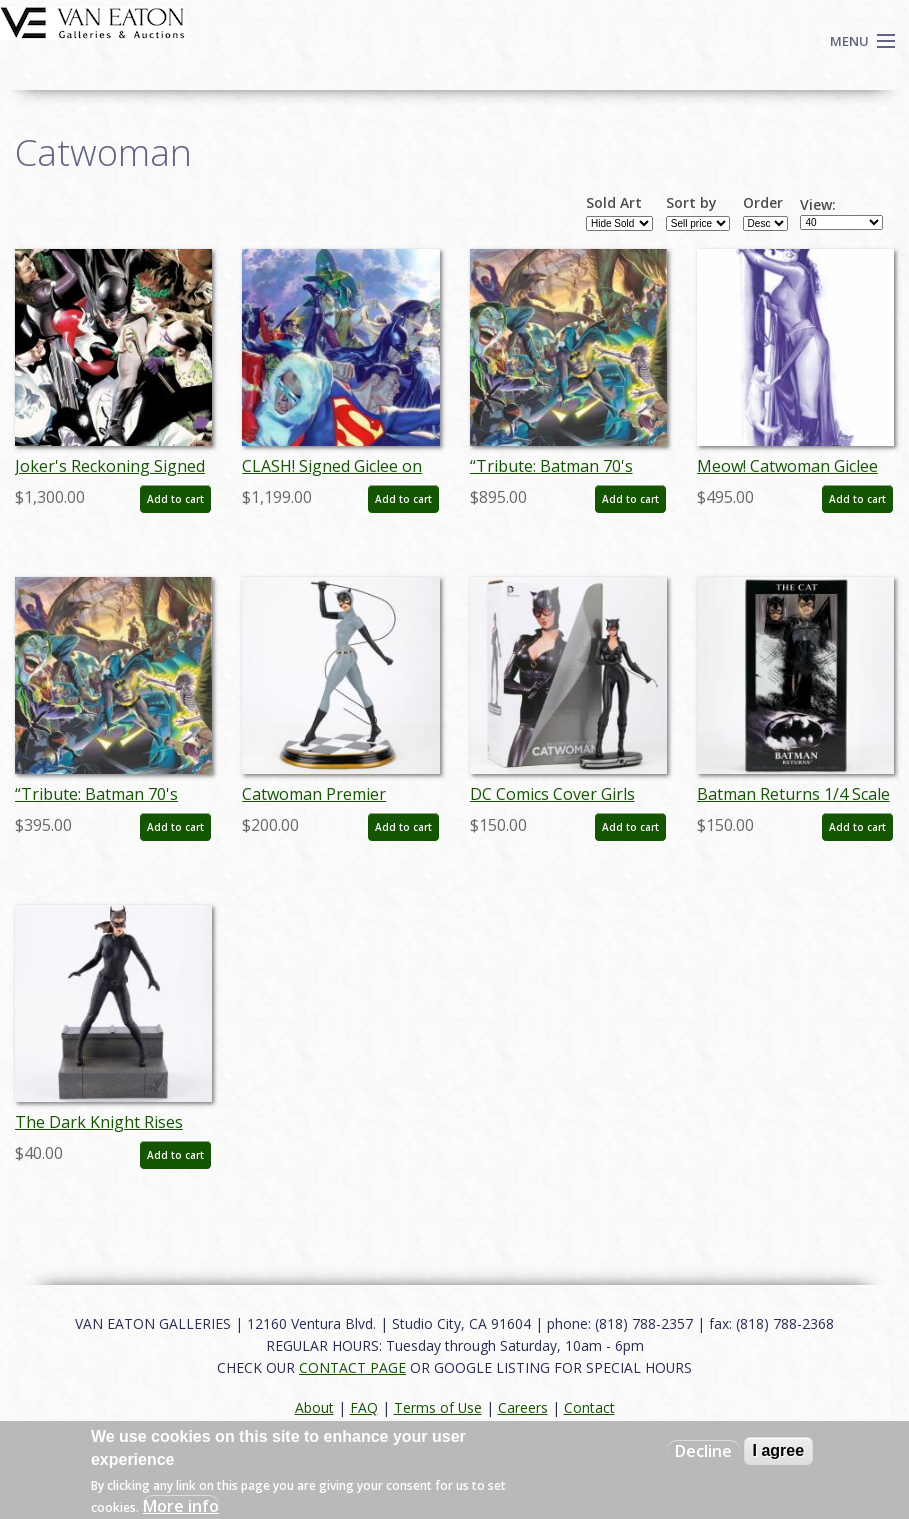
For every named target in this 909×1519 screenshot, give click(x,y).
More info (181, 1506)
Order (763, 203)
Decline (703, 1451)
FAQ (364, 1407)
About (314, 1407)
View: (818, 205)
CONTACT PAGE (352, 1367)
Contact (589, 1407)
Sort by (691, 203)
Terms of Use (438, 1407)
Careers (523, 1407)
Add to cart (175, 499)
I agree (779, 1450)
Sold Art (614, 203)
